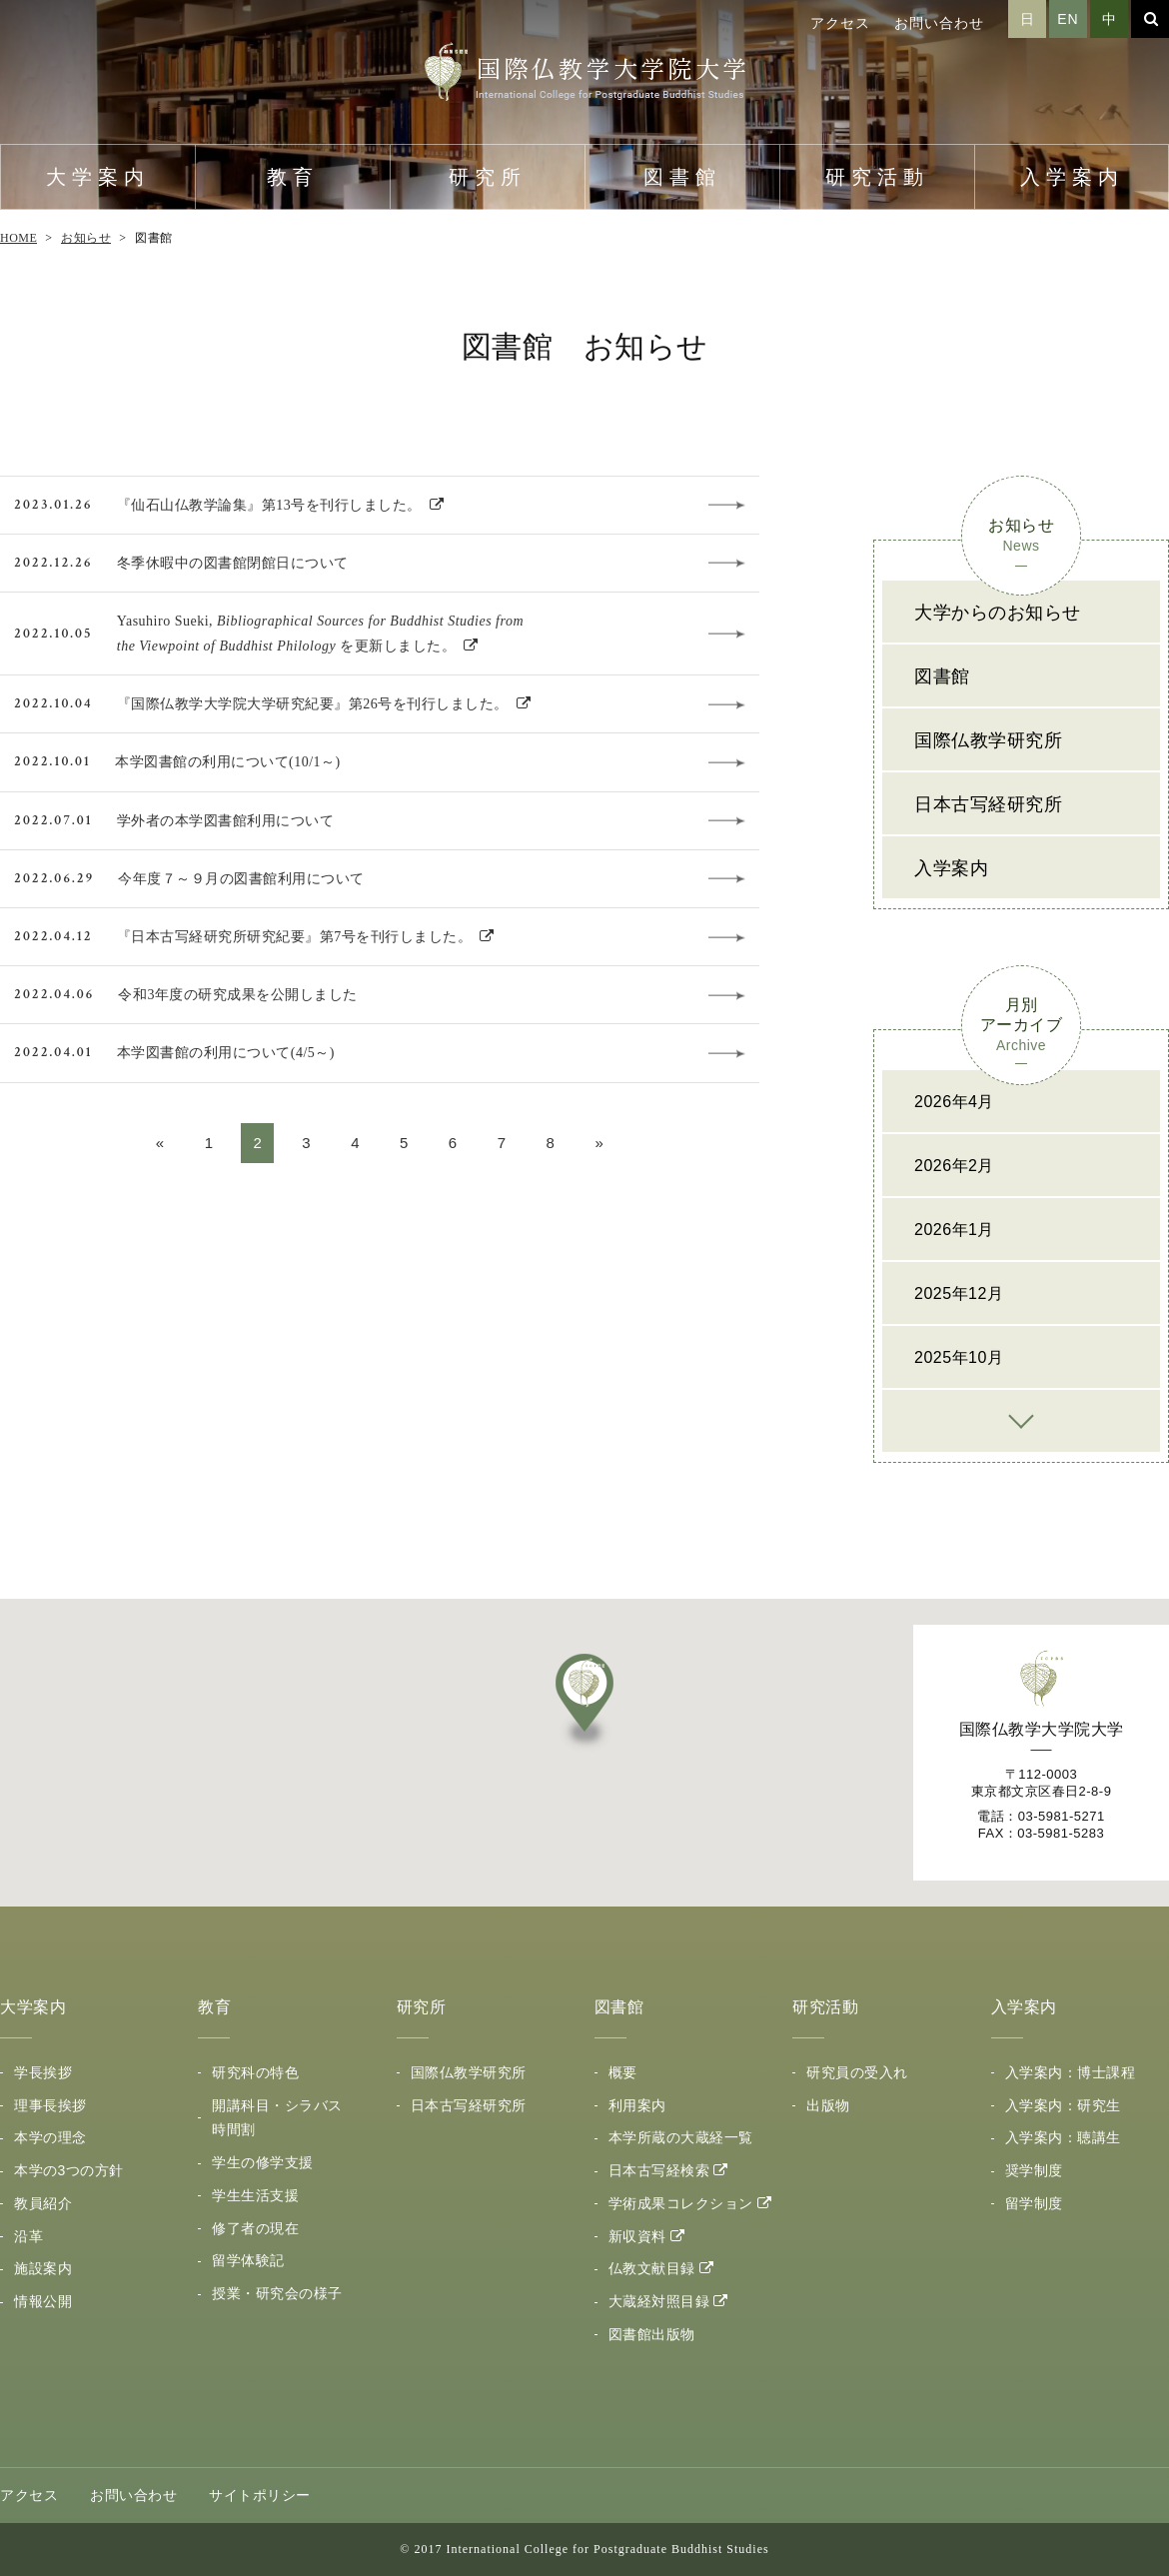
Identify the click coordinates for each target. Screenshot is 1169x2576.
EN (1067, 19)
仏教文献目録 (651, 2268)
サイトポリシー (260, 2495)
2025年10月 (958, 1357)
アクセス (840, 23)
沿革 (28, 2236)
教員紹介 (43, 2203)
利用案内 (637, 2105)
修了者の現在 (255, 2228)
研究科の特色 (255, 2072)
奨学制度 (1034, 2170)
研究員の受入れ (857, 2072)
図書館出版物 (651, 2334)
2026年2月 (954, 1165)
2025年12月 (958, 1293)
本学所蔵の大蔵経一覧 (680, 2137)
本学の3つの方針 (69, 2170)
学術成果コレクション (680, 2203)
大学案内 (98, 177)
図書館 (682, 177)
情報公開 (43, 2301)
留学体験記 (248, 2260)
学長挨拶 (43, 2072)
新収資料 (637, 2236)
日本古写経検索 (659, 2170)
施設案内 (43, 2268)
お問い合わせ (939, 23)
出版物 (828, 2105)
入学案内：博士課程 (1070, 2072)
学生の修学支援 (263, 2162)
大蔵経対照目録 (659, 2301)
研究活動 (877, 177)
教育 (293, 177)
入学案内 (1072, 177)
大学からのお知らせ (997, 613)
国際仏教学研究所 (988, 740)
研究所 (488, 177)
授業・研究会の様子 (277, 2293)
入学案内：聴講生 (1063, 2137)
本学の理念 (50, 2137)
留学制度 (1034, 2203)
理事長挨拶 (50, 2105)
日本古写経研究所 (988, 804)
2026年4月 (954, 1101)
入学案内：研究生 (1063, 2105)
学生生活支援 (255, 2195)
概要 (622, 2072)
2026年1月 (954, 1229)
